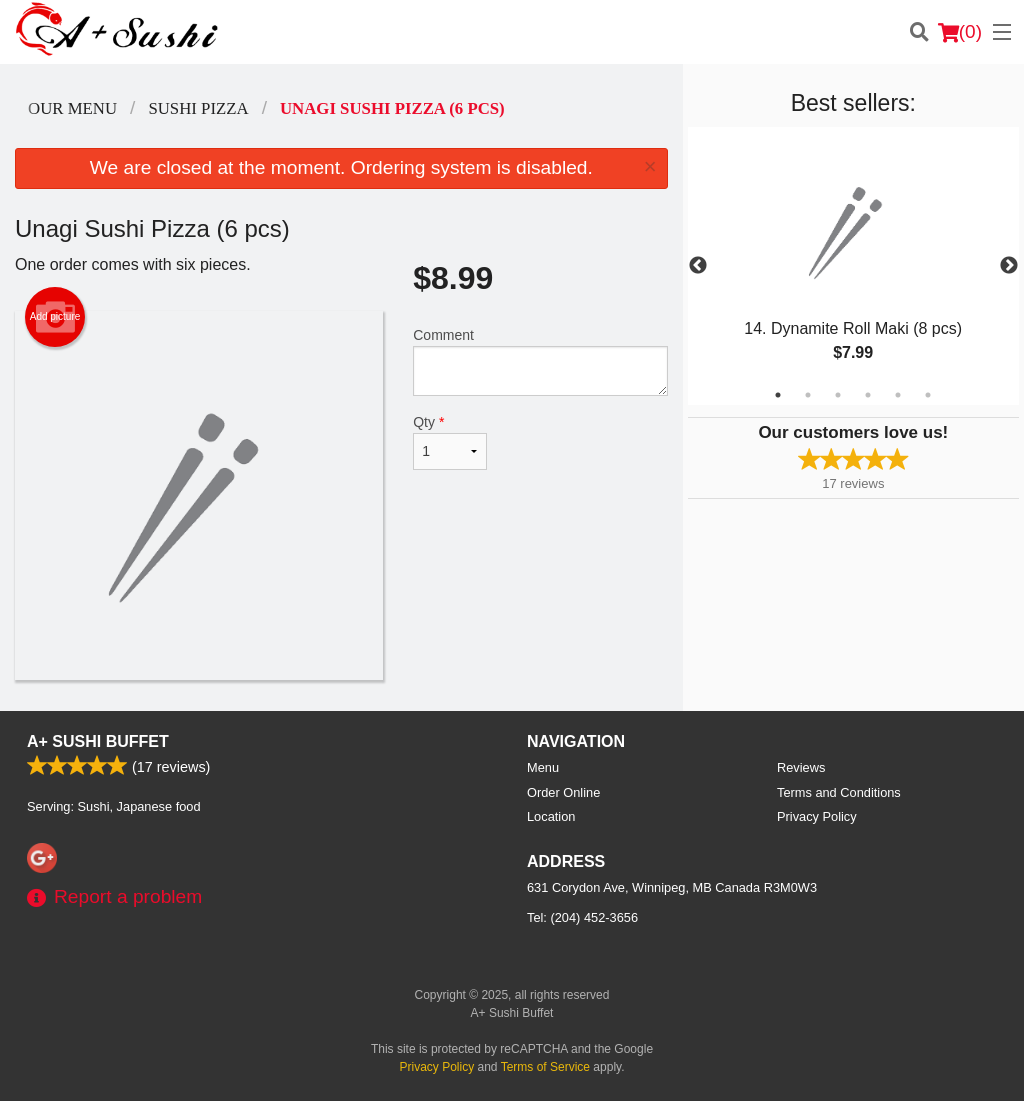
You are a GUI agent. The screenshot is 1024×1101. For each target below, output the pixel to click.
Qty (450, 442)
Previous (698, 266)
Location (551, 816)
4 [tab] (868, 395)
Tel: (582, 917)
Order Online (563, 792)
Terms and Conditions (839, 792)
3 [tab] (838, 395)
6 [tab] (928, 395)
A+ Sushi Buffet (98, 741)
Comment (540, 361)
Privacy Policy (817, 816)
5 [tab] (898, 395)
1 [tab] (778, 395)
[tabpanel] (853, 266)
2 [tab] (808, 395)
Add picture (55, 317)
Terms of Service (545, 1067)
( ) (960, 32)
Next (1009, 266)
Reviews (801, 767)
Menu (543, 767)
